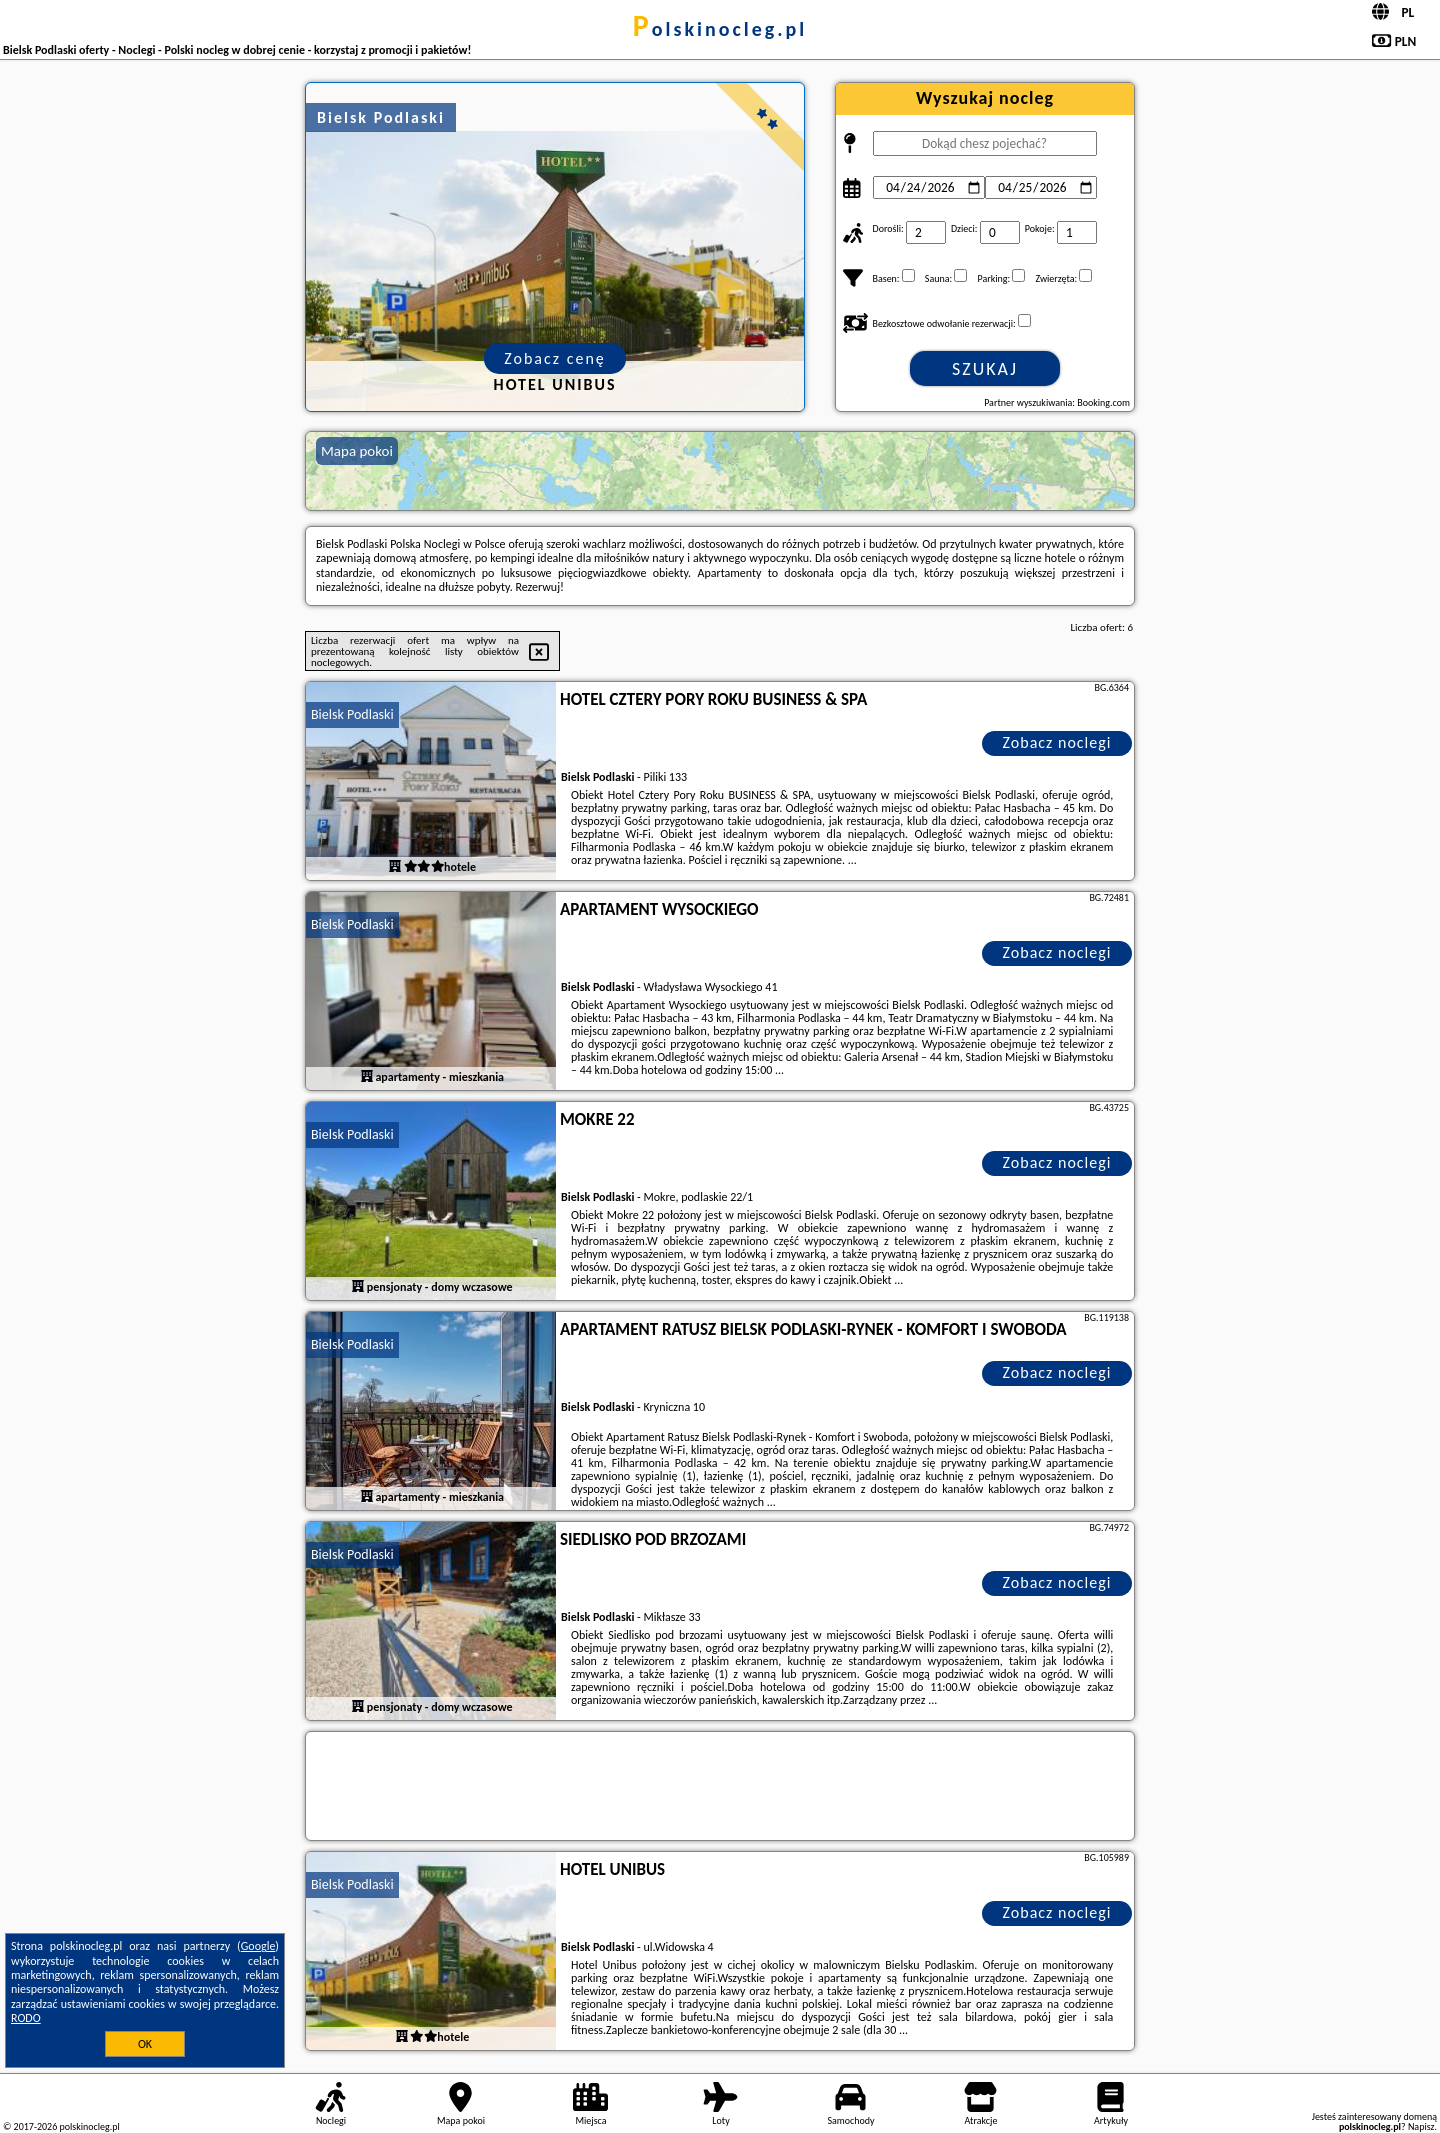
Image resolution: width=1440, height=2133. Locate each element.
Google (258, 1946)
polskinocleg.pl (720, 29)
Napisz (1421, 2126)
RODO (26, 2018)
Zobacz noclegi (1057, 742)
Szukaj (985, 369)
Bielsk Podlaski (352, 714)
